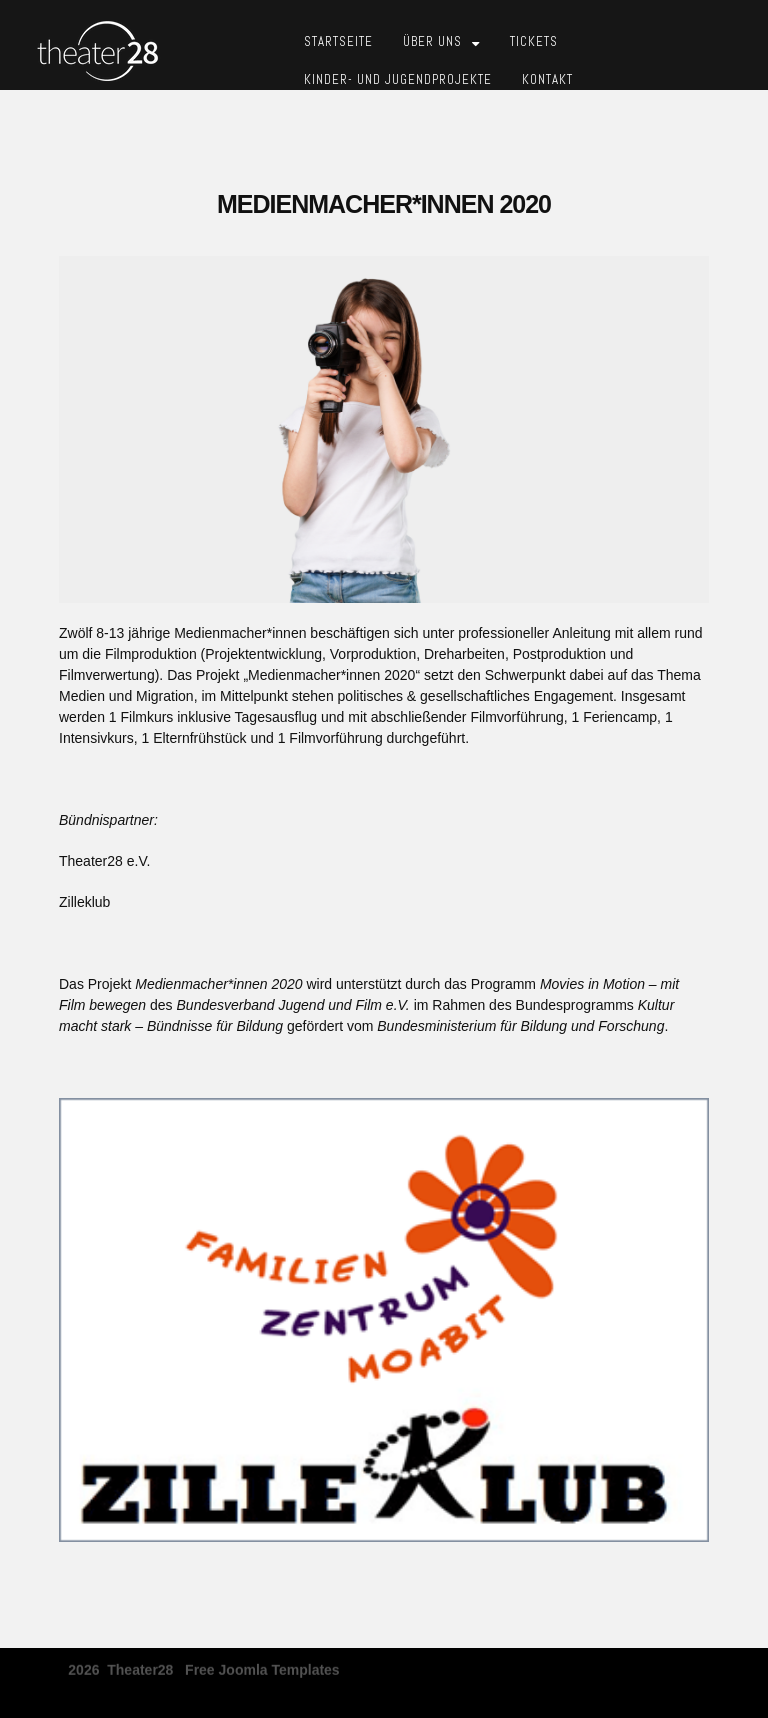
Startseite (338, 41)
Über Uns (432, 41)
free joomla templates (262, 1663)
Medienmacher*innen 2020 (384, 204)
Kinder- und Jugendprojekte (398, 79)
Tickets (534, 41)
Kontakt (547, 79)
